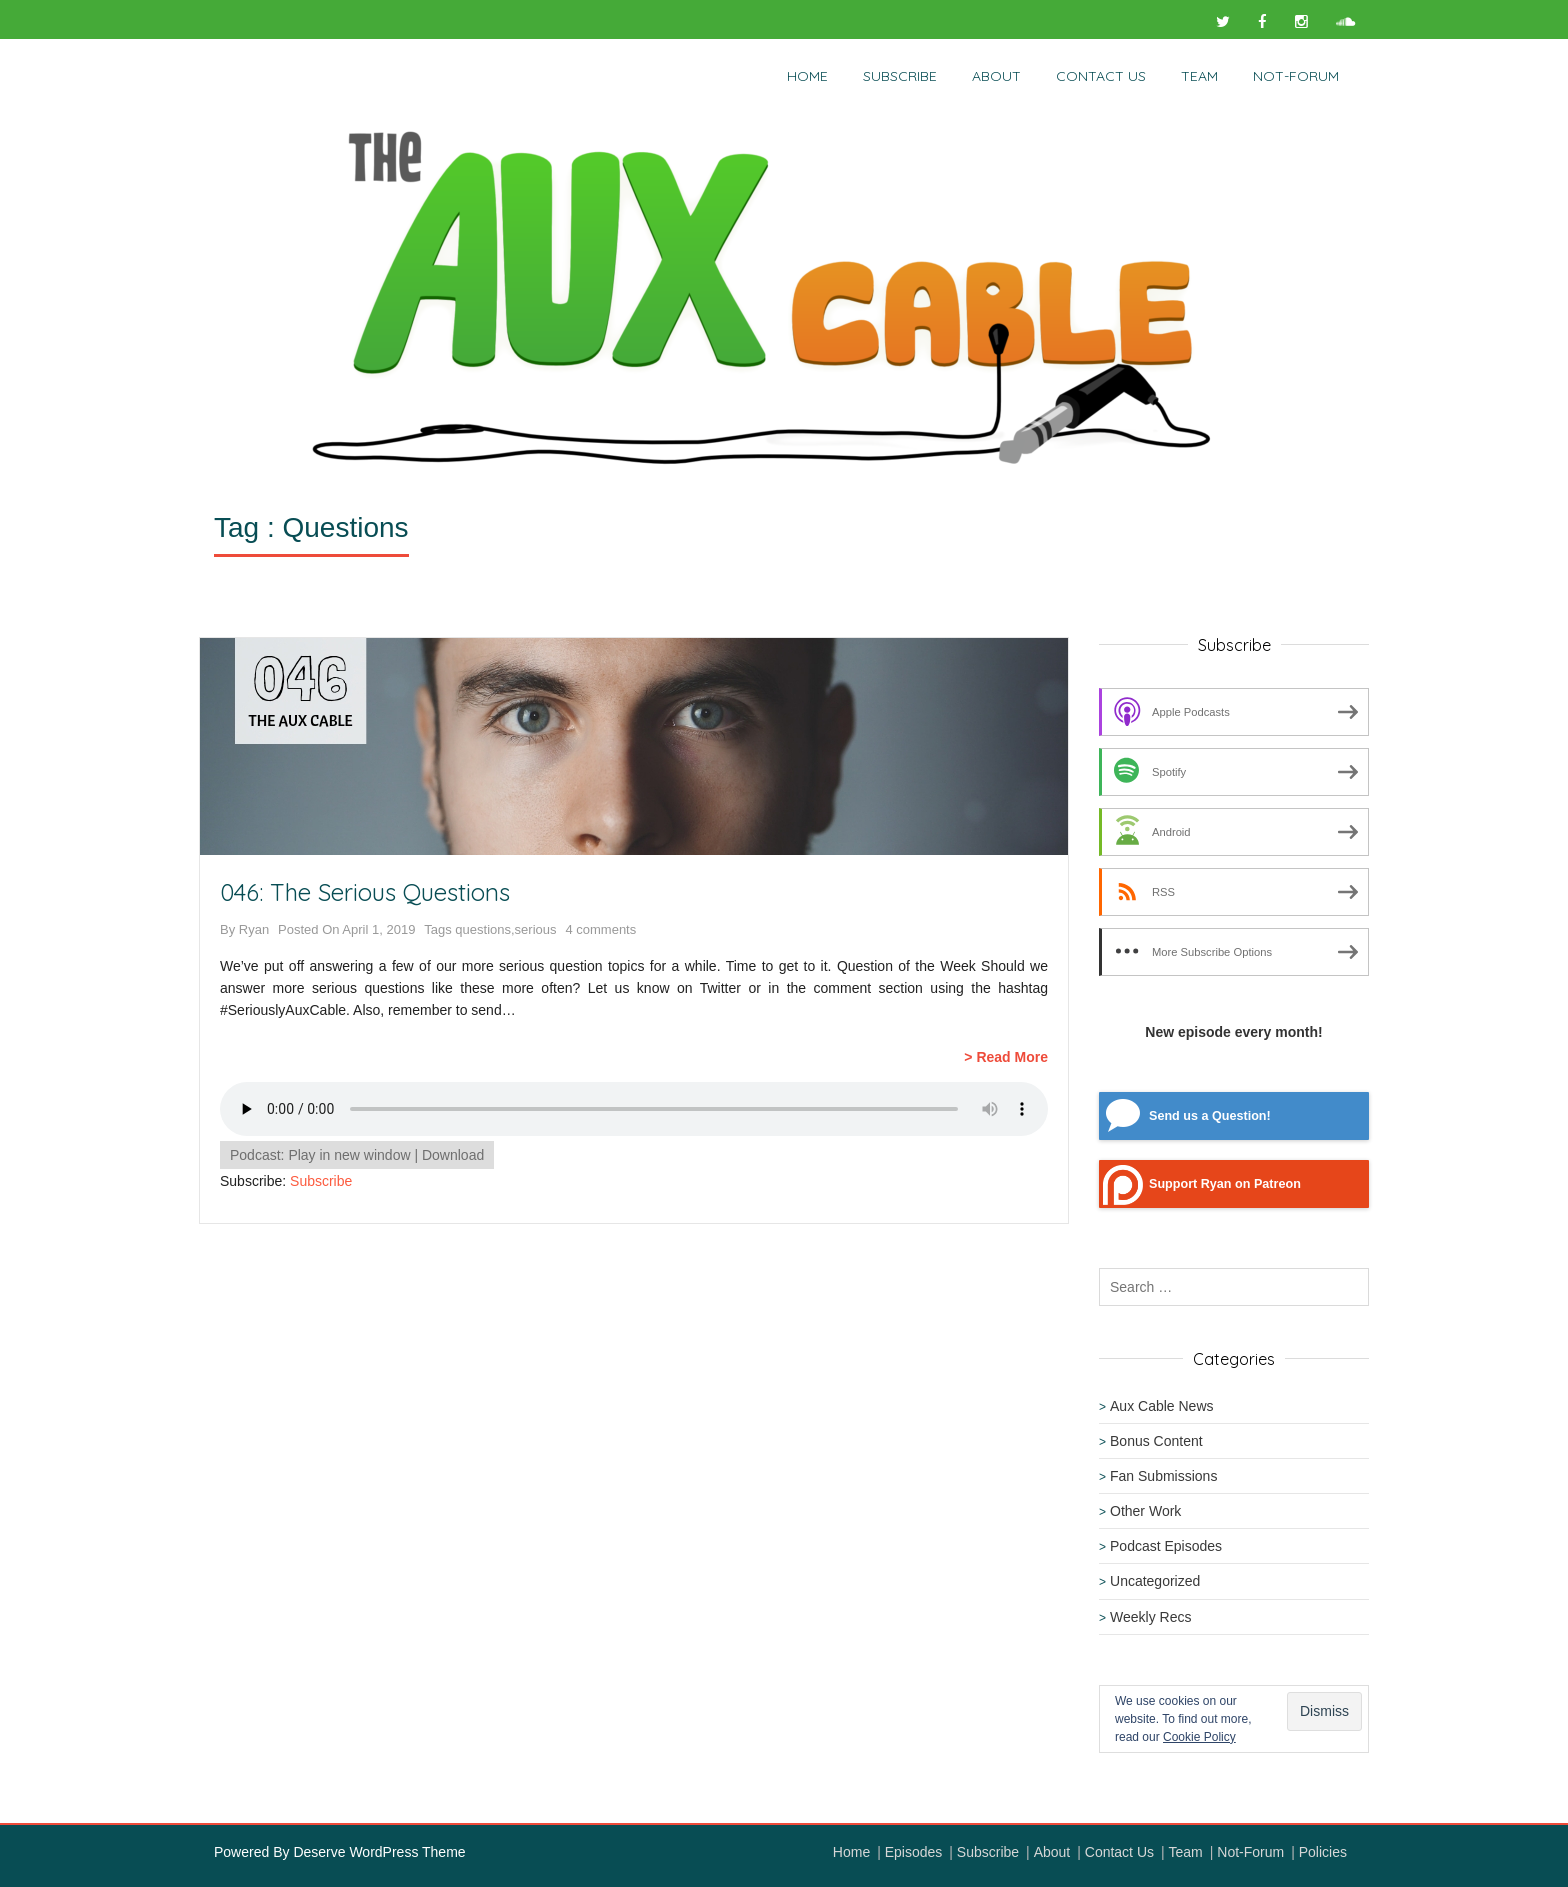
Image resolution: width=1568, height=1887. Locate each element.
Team (1199, 76)
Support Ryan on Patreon (1225, 1184)
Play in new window (349, 1155)
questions (483, 929)
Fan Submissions (1163, 1476)
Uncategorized (1155, 1581)
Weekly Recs (1150, 1617)
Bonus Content (1156, 1441)
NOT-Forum (1296, 76)
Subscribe (900, 76)
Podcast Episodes (1166, 1546)
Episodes (914, 1852)
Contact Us (1101, 76)
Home (807, 76)
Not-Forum (1250, 1852)
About (996, 76)
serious (536, 929)
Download (453, 1155)
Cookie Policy (1199, 1737)
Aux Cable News (1162, 1406)
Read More (1012, 1057)
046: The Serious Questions (365, 892)
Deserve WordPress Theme (379, 1852)
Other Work (1145, 1511)
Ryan (254, 929)
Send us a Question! (1210, 1116)
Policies (1323, 1852)
